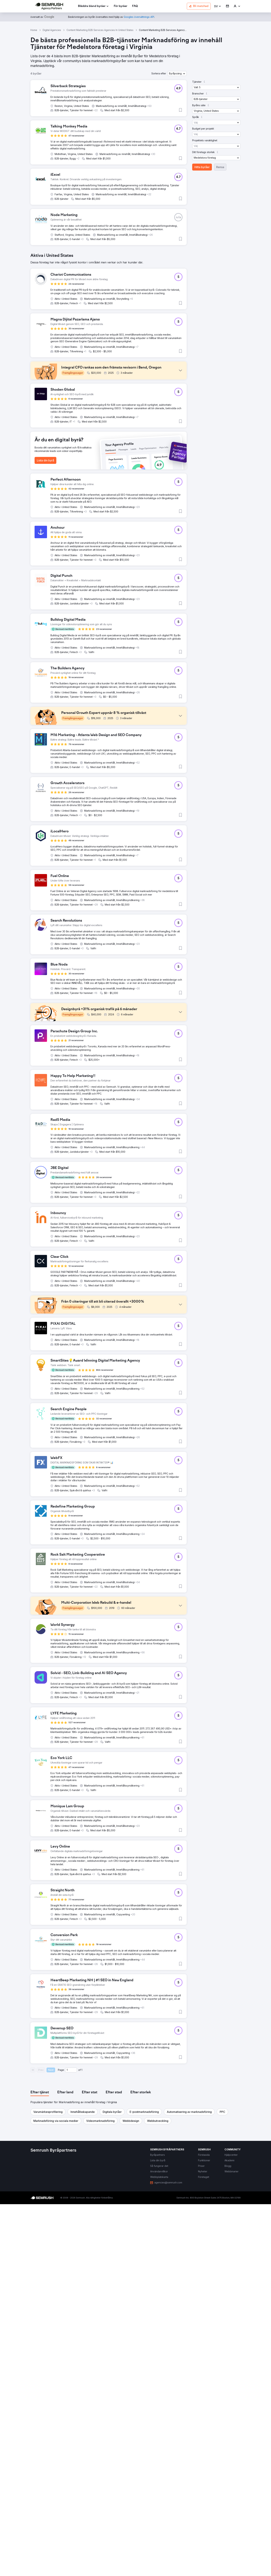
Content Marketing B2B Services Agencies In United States (100, 30)
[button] (217, 6)
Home (33, 30)
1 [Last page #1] (81, 2441)
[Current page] (71, 2442)
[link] (120, 6)
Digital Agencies (52, 30)
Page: (61, 2441)
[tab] (39, 2464)
